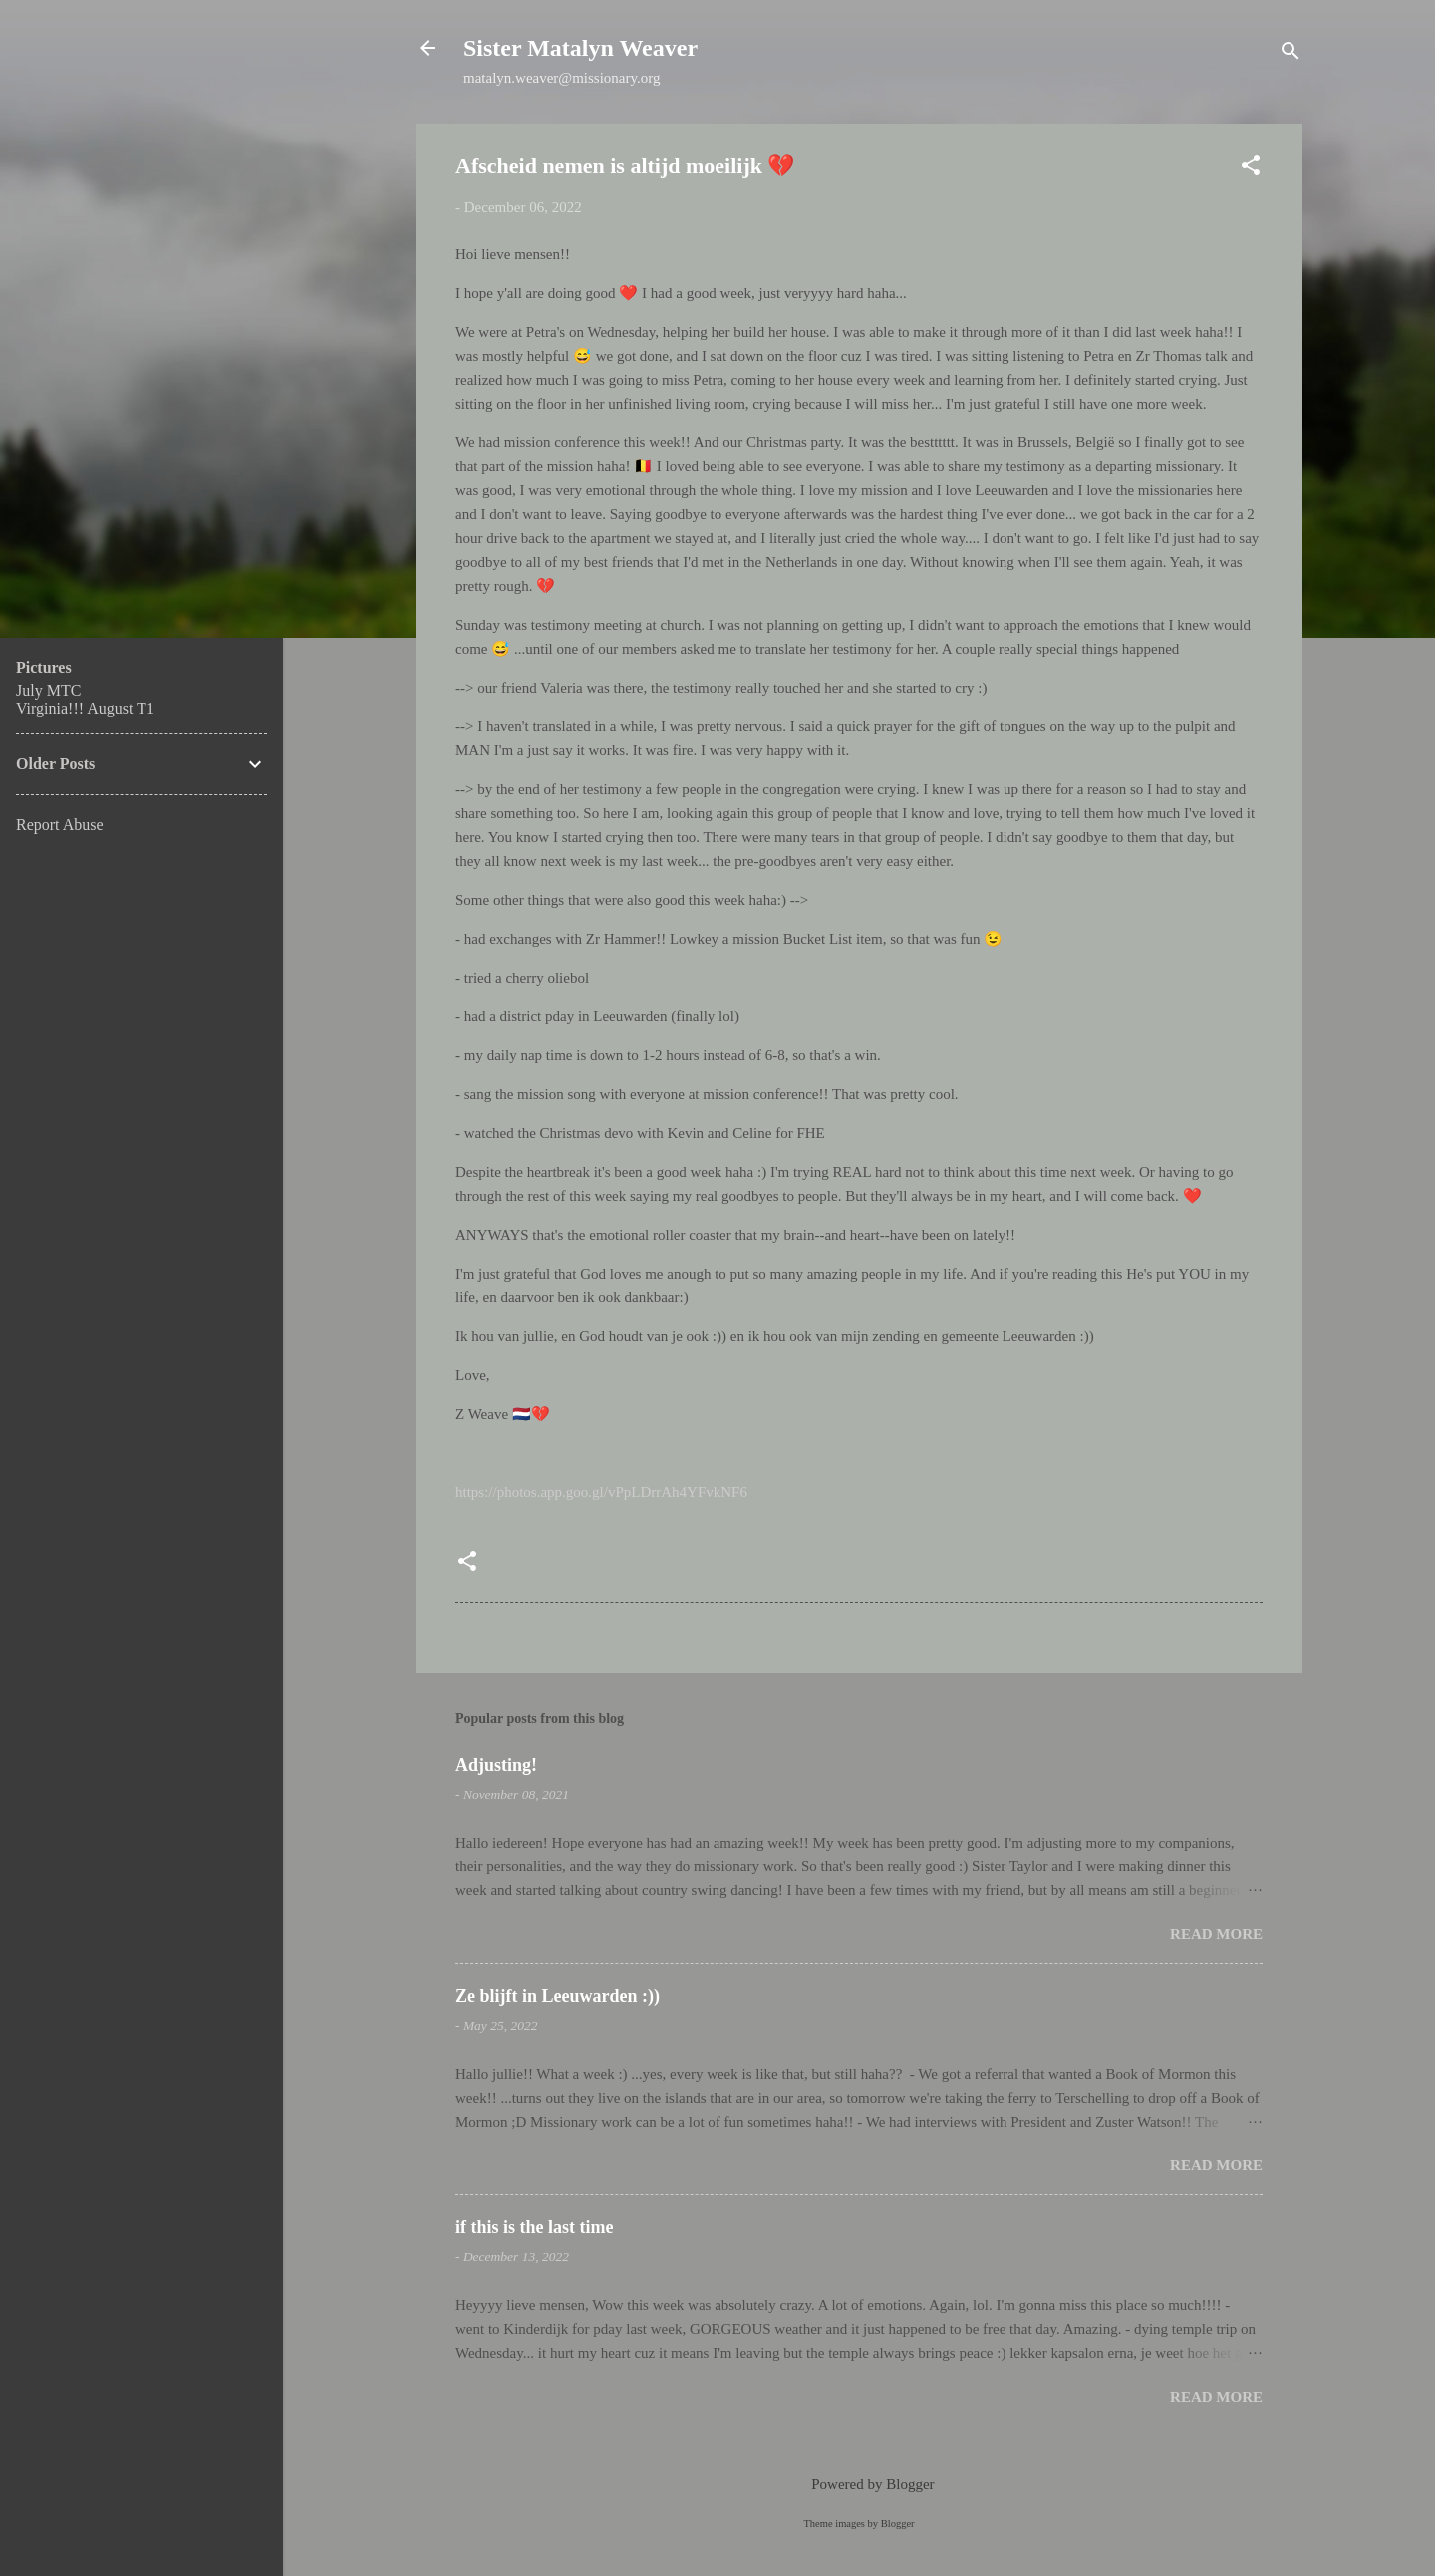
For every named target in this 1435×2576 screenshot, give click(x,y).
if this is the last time (534, 2227)
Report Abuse (60, 824)
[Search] (1290, 54)
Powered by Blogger (858, 2484)
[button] (1251, 168)
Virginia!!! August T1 (85, 708)
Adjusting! (496, 1765)
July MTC (48, 690)
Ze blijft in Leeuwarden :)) (557, 1996)
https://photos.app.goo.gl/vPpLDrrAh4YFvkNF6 (601, 1492)
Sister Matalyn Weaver (580, 48)
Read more (1216, 1934)
